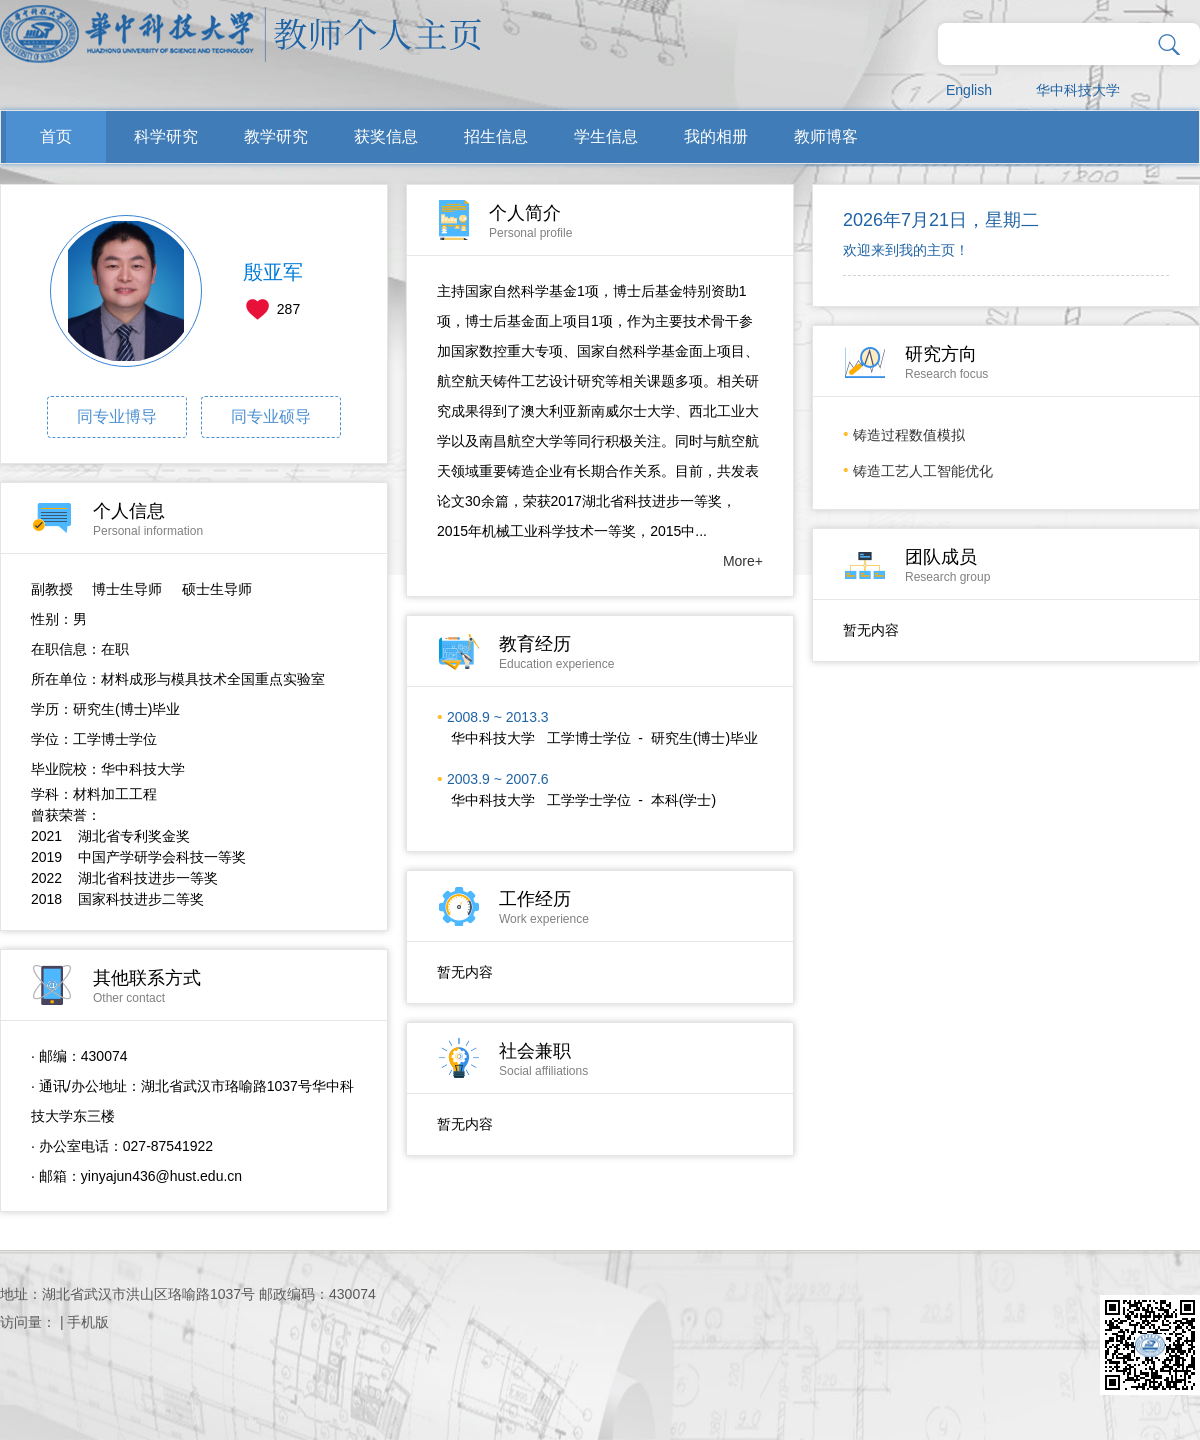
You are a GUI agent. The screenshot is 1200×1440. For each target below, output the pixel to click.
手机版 (88, 1322)
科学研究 (166, 136)
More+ (743, 561)
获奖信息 (386, 136)
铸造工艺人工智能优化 (923, 471)
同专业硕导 (271, 416)
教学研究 (276, 136)
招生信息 (496, 136)
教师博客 (826, 136)
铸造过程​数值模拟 (909, 435)
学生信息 (606, 136)
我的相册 (716, 136)
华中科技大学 (1078, 90)
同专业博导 (117, 416)
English (969, 90)
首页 (56, 136)
